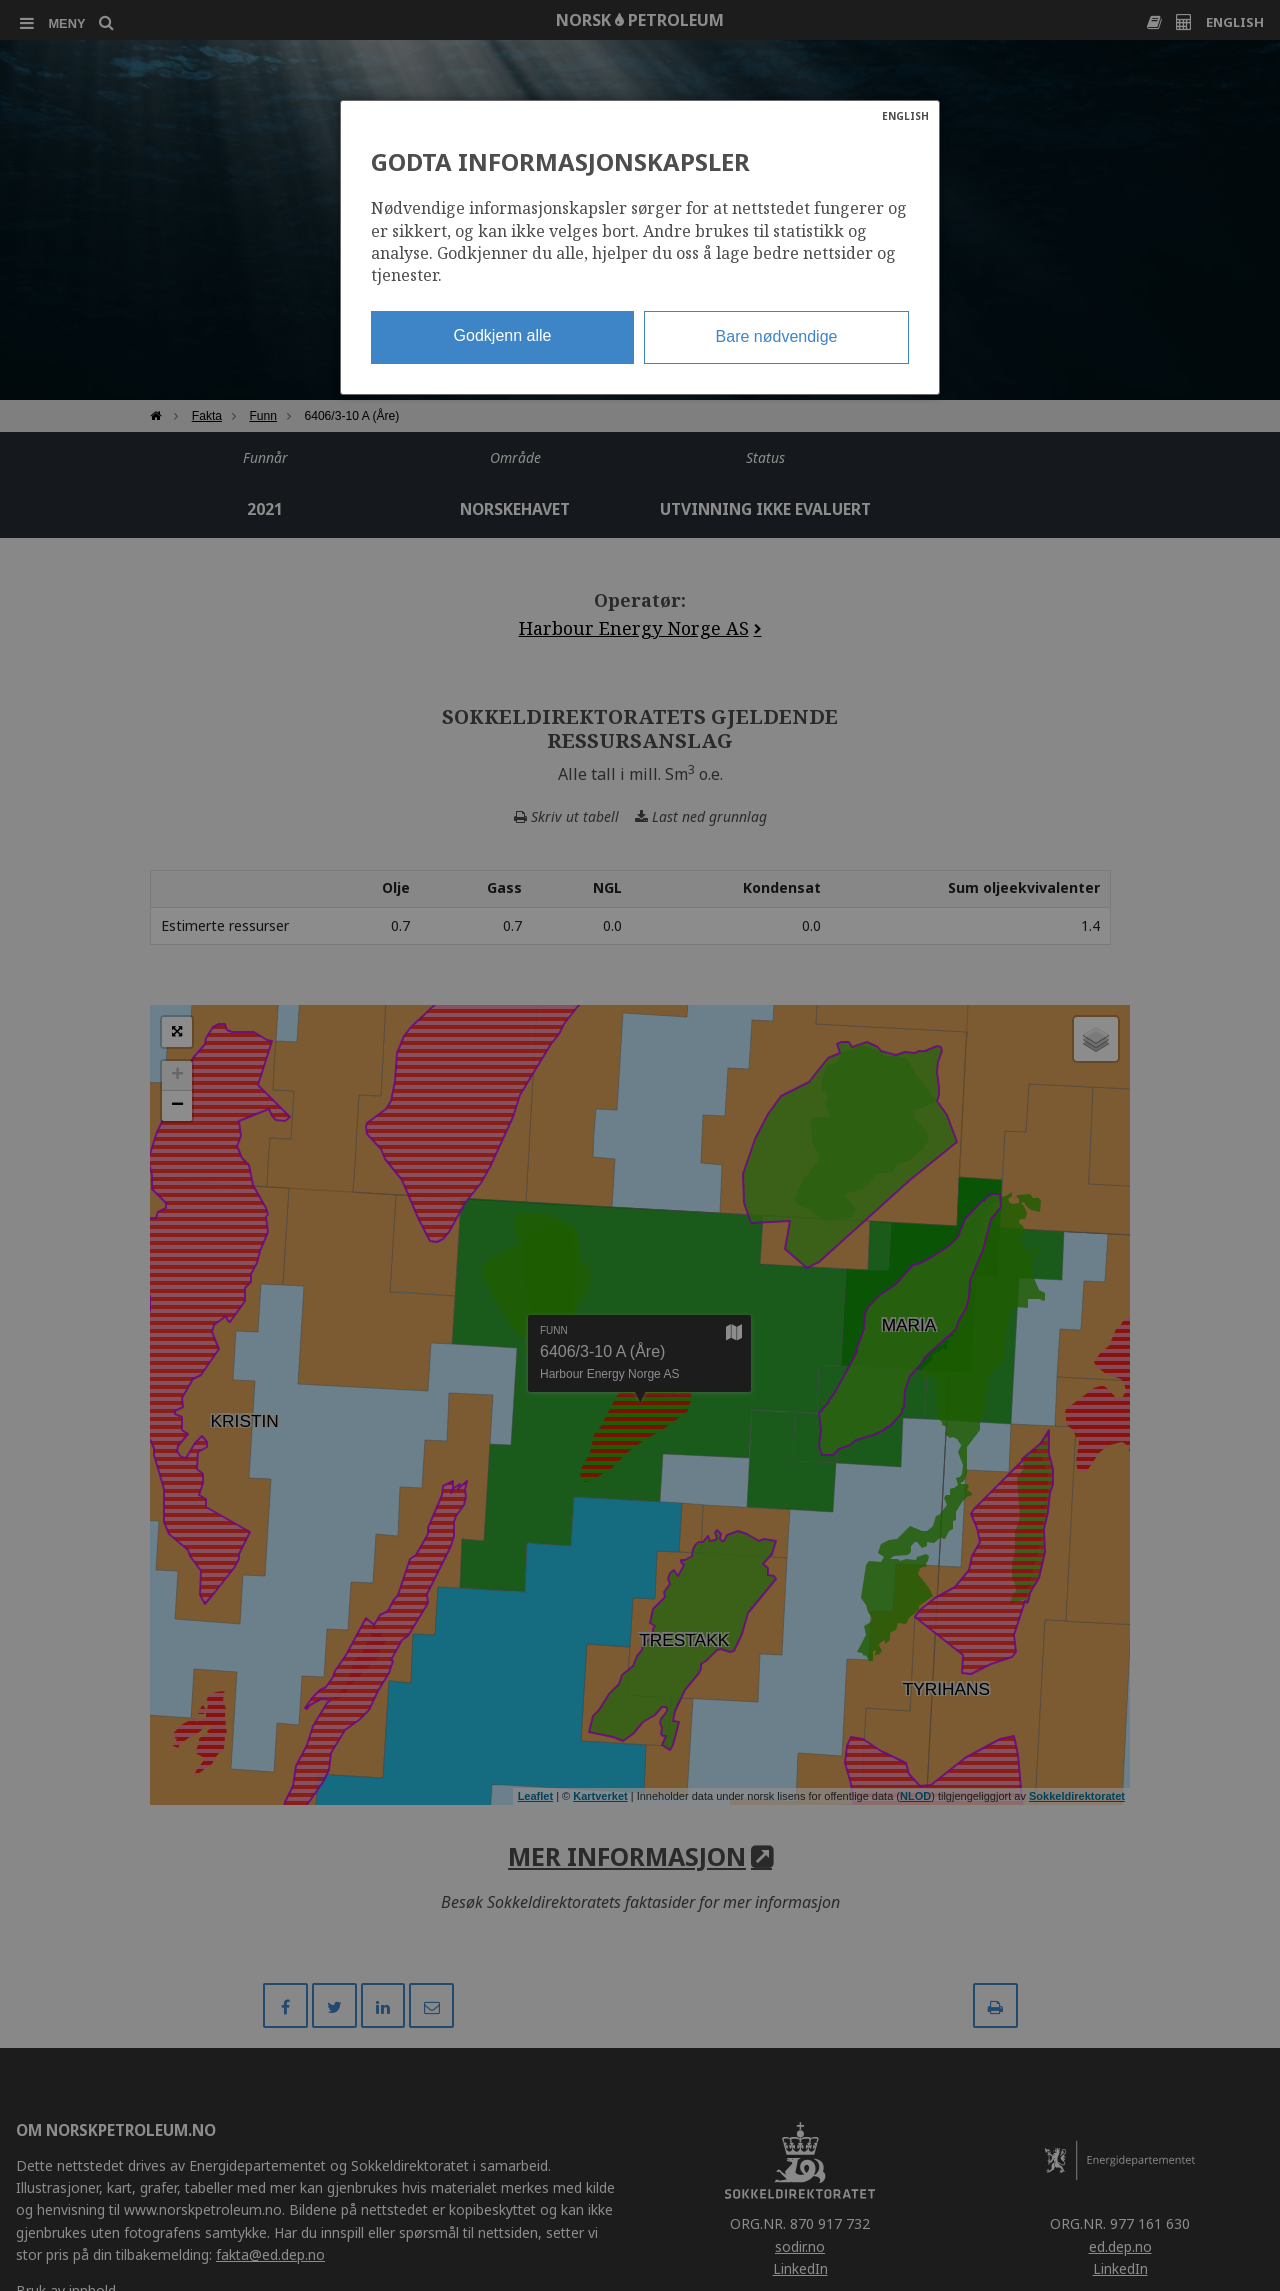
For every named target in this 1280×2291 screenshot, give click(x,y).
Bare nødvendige (777, 336)
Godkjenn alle (503, 335)
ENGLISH (905, 116)
